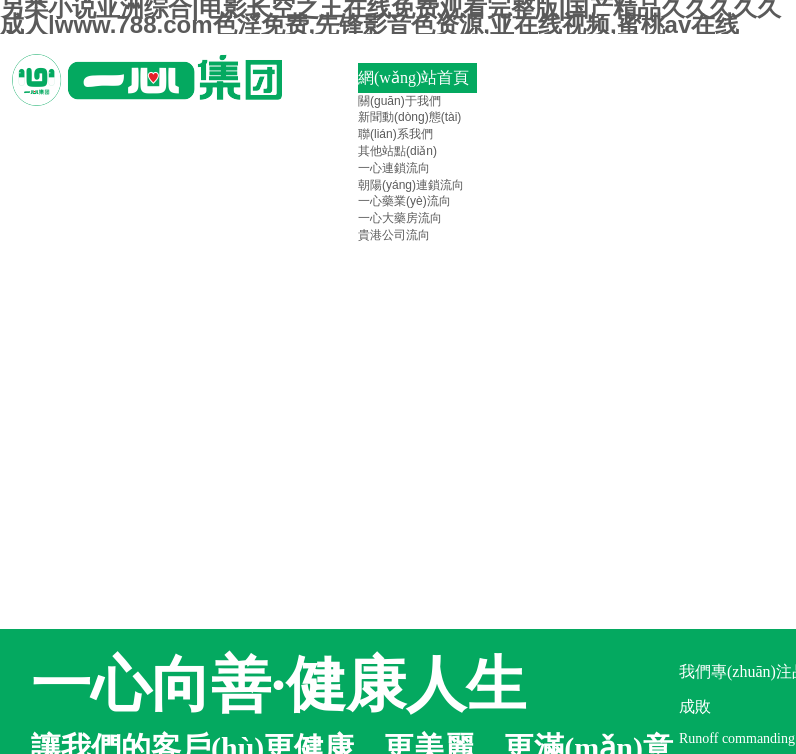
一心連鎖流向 (394, 168)
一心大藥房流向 (400, 218)
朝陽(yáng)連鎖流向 (411, 185)
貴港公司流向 (394, 235)
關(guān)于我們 (399, 101)
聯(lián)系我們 (395, 134)
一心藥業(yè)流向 (404, 201)
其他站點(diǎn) (397, 151)
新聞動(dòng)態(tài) (409, 117)
